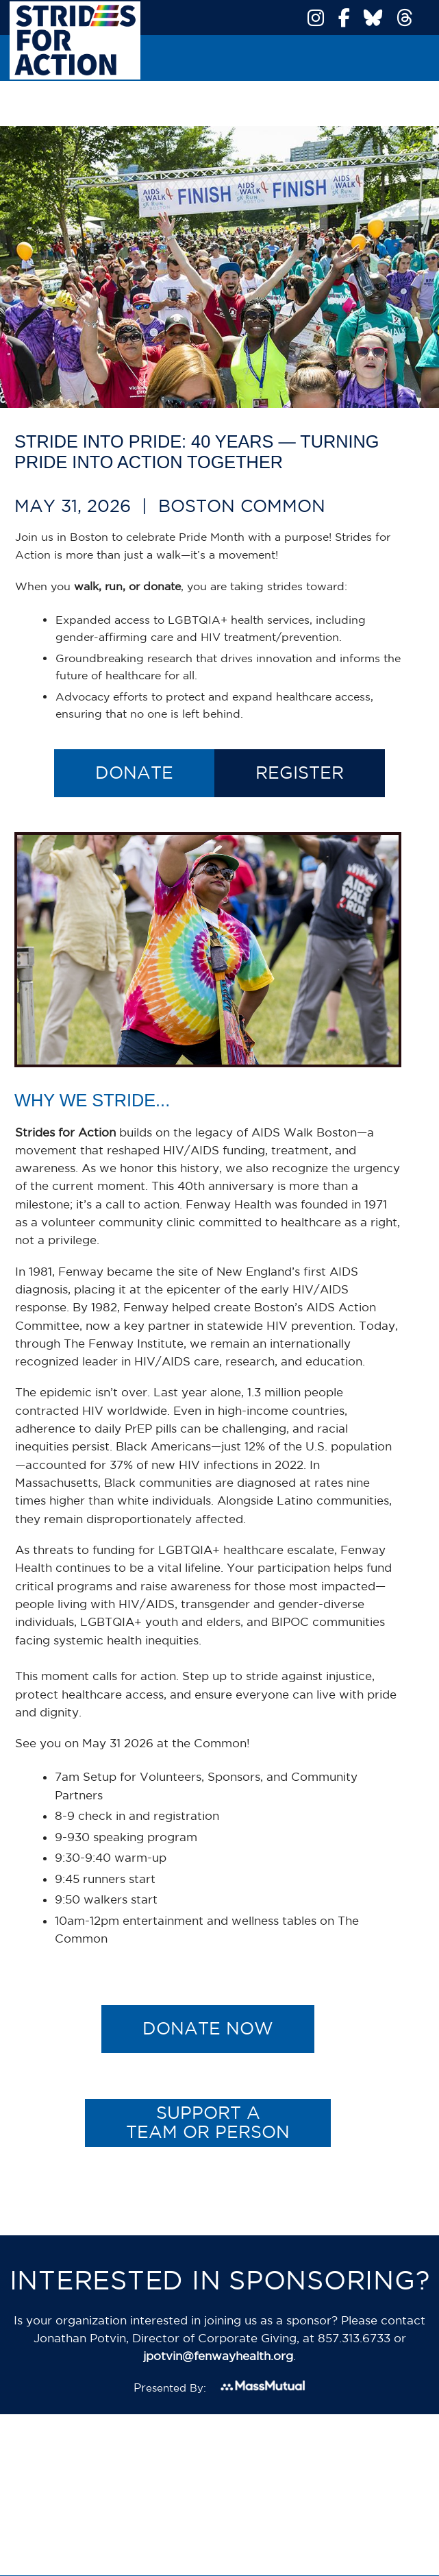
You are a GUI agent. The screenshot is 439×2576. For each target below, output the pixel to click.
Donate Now (207, 2028)
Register (299, 772)
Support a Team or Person (208, 2122)
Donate (134, 772)
